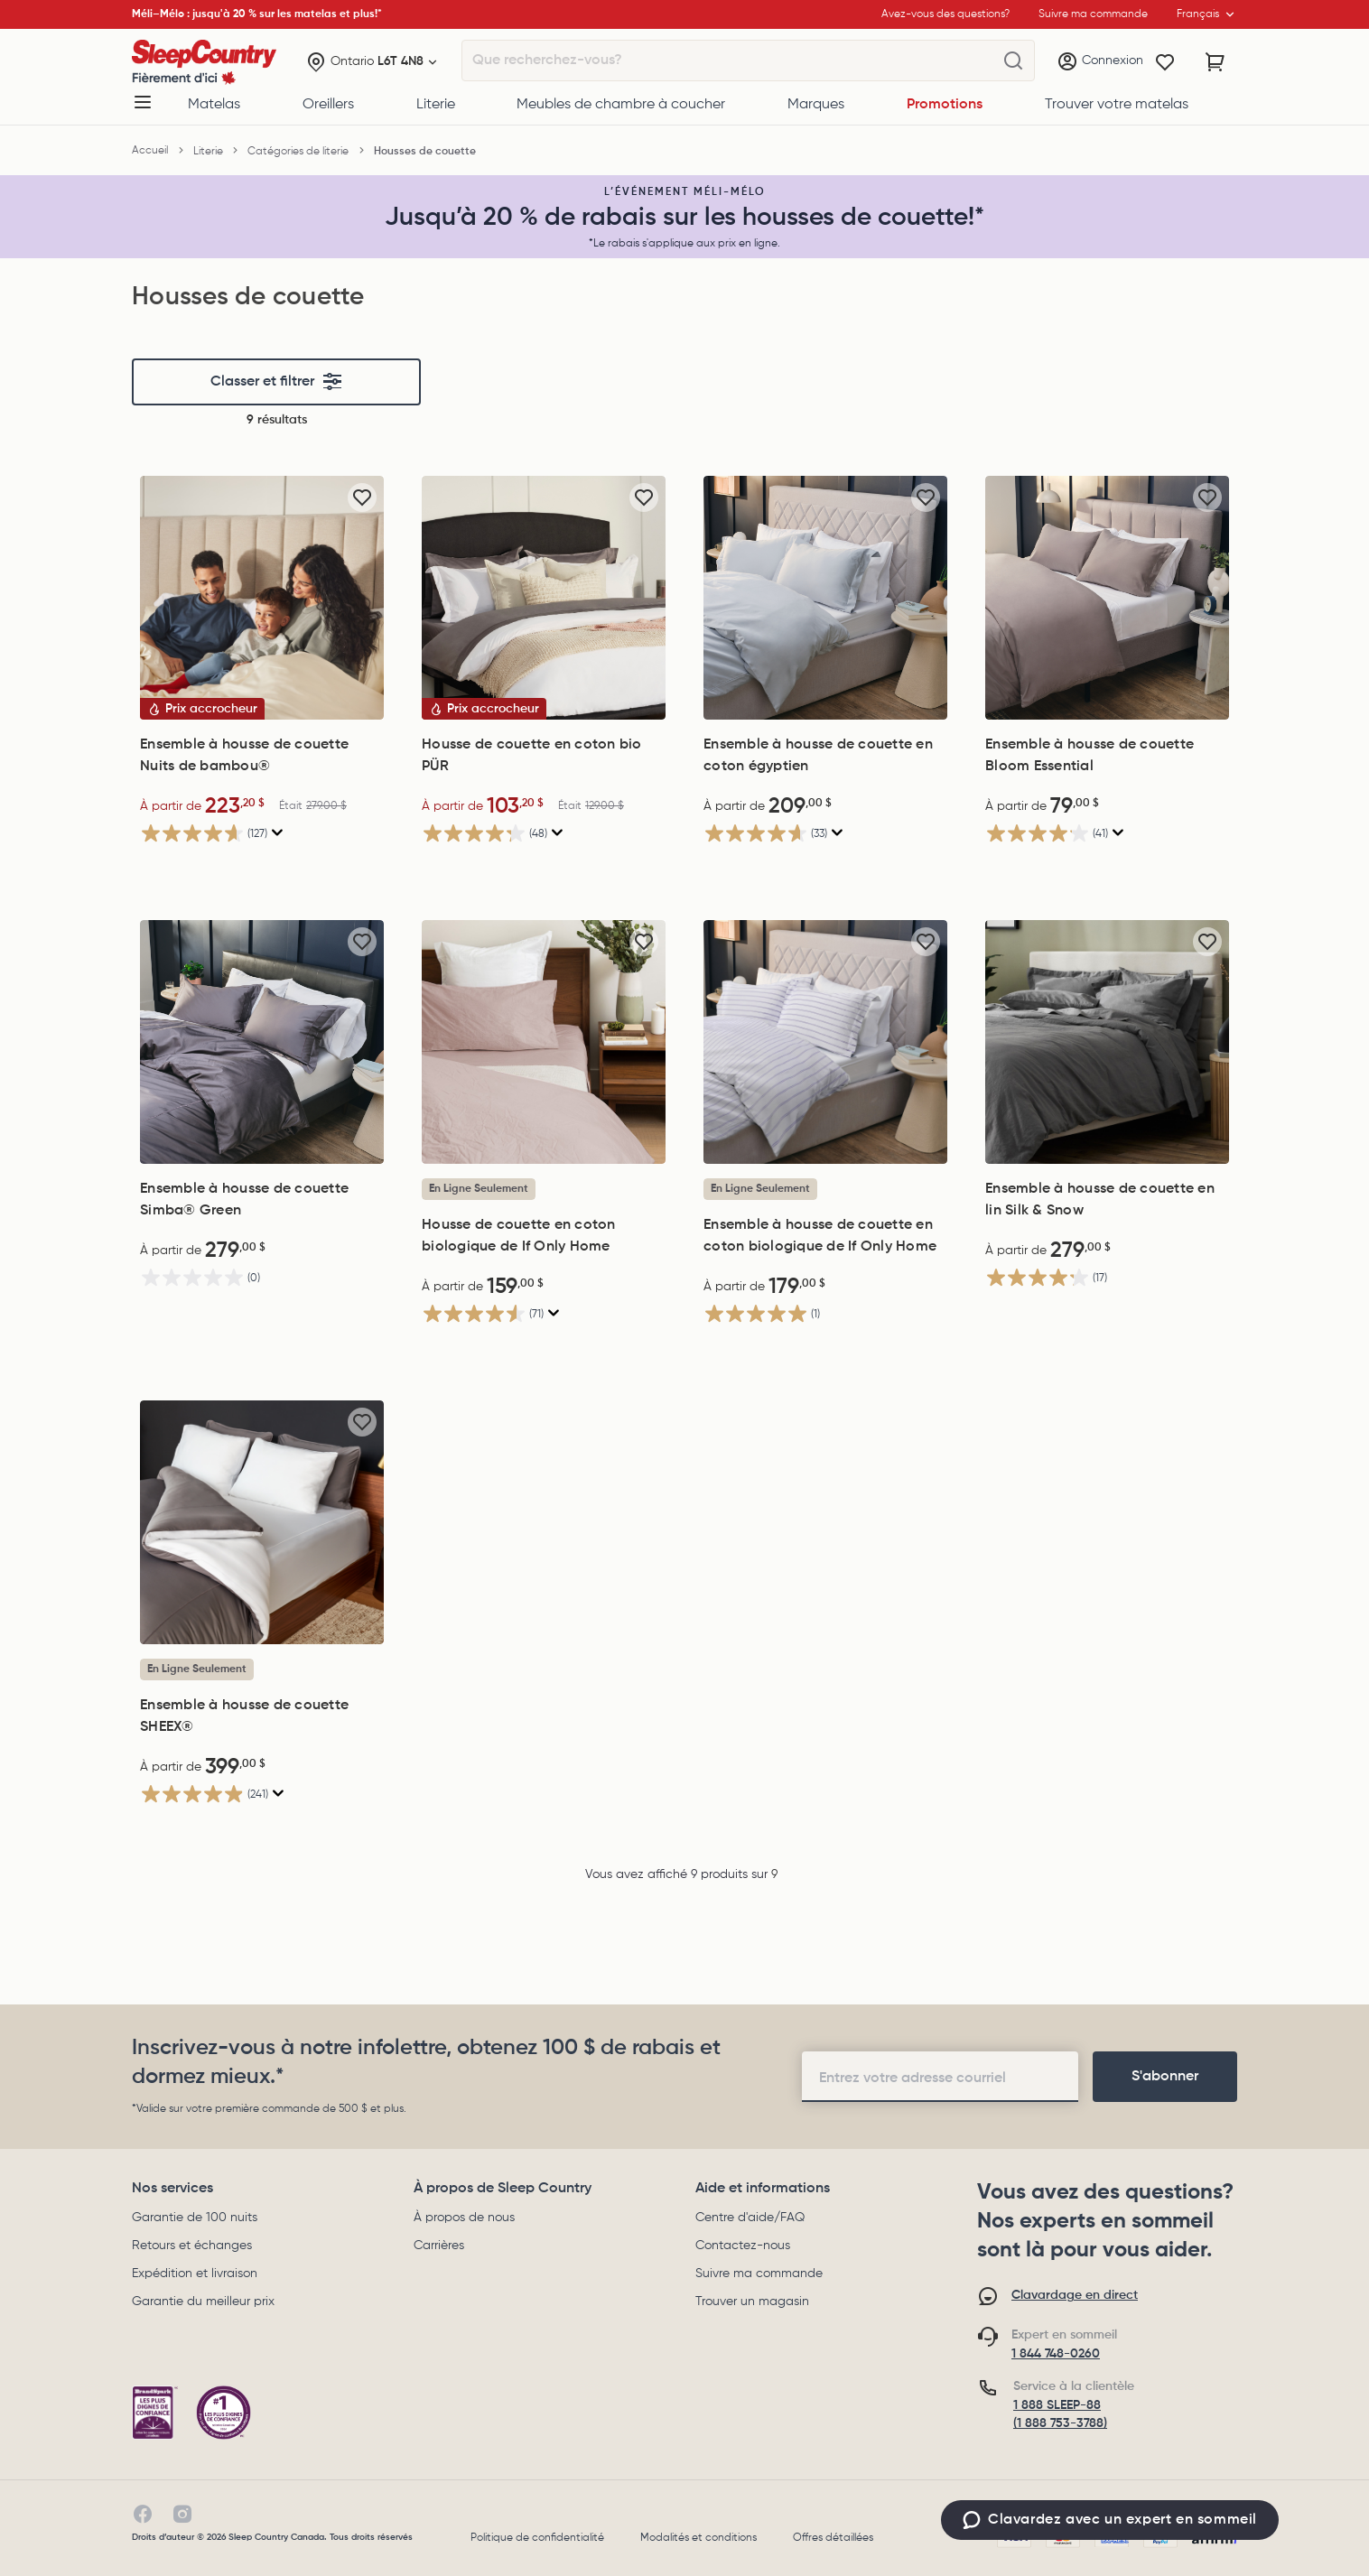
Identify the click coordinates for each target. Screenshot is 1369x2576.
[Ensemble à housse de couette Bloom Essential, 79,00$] (1107, 598)
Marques (815, 105)
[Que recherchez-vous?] (1013, 61)
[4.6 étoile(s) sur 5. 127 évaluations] (262, 832)
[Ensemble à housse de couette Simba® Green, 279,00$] (262, 1042)
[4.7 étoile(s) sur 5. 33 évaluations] (825, 832)
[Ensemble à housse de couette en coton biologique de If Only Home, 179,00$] (825, 1042)
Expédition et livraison (194, 2273)
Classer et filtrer (276, 382)
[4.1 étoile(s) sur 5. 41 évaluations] (1107, 832)
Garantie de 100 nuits (194, 2217)
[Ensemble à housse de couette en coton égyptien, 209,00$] (825, 598)
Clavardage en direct (1074, 2295)
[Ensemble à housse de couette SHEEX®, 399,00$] (262, 1522)
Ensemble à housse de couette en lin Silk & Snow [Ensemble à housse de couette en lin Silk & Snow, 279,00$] (1100, 1200)
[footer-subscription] (1165, 2076)
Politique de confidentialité (537, 2538)
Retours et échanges (192, 2245)
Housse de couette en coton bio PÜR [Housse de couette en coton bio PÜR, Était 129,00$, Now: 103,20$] (532, 756)
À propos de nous (464, 2217)
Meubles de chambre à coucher (621, 105)
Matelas (214, 105)
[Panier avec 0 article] (1215, 62)
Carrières (439, 2245)
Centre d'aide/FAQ (750, 2217)
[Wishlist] (1165, 62)
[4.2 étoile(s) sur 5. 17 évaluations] (1107, 1277)
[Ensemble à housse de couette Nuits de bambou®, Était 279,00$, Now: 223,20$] (262, 598)
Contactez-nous (742, 2245)
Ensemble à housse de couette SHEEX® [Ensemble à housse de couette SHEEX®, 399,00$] (244, 1716)
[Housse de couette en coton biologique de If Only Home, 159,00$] (544, 1042)
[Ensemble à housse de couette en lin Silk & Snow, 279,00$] (1107, 1042)
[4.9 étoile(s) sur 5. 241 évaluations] (262, 1793)
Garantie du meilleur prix (203, 2301)
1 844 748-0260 (1055, 2354)
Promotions (945, 105)
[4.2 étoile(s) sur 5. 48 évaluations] (544, 832)
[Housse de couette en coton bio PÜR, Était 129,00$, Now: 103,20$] (544, 598)
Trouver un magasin (752, 2301)
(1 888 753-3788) (1060, 2423)
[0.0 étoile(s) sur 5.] (262, 1277)
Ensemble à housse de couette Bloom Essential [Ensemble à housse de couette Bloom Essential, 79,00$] (1089, 756)
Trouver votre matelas (1116, 105)
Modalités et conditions (698, 2538)
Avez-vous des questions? (945, 14)
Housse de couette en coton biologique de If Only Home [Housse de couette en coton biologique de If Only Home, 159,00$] (519, 1236)
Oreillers (328, 105)
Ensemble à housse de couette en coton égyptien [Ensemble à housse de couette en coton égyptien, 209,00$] (818, 756)
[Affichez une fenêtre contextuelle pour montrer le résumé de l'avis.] (275, 832)
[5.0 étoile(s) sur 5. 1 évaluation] (825, 1313)
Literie (435, 105)
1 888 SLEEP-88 (1057, 2405)
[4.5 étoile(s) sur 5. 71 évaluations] (544, 1313)
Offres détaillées (833, 2538)
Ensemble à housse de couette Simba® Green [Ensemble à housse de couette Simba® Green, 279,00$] (244, 1200)
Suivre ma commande (759, 2273)
